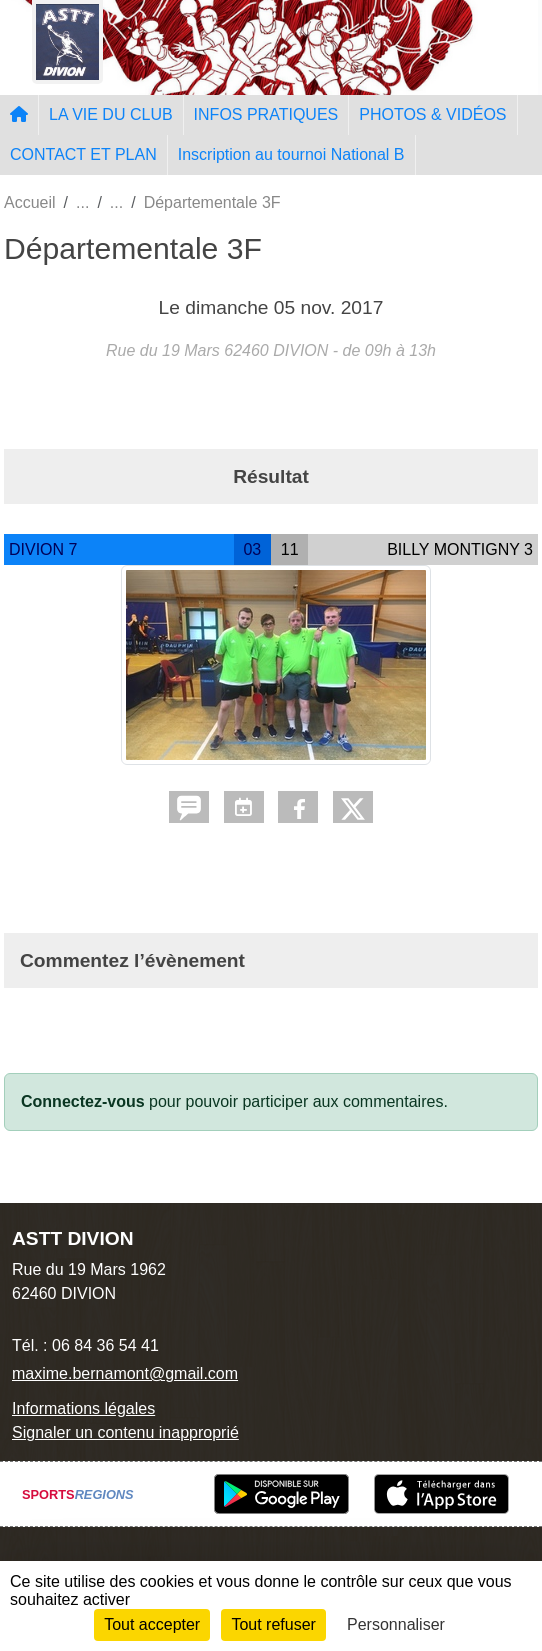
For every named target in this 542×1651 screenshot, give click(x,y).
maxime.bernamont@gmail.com (125, 1373)
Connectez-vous (83, 1101)
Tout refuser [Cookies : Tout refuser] (273, 1624)
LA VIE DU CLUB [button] (111, 114)
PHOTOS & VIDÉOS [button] (432, 114)
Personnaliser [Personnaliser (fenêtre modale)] (396, 1624)
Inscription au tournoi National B (291, 154)
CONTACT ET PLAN (83, 154)
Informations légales (83, 1408)
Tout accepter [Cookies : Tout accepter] (152, 1624)
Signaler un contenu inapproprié (125, 1432)
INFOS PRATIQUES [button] (266, 114)
